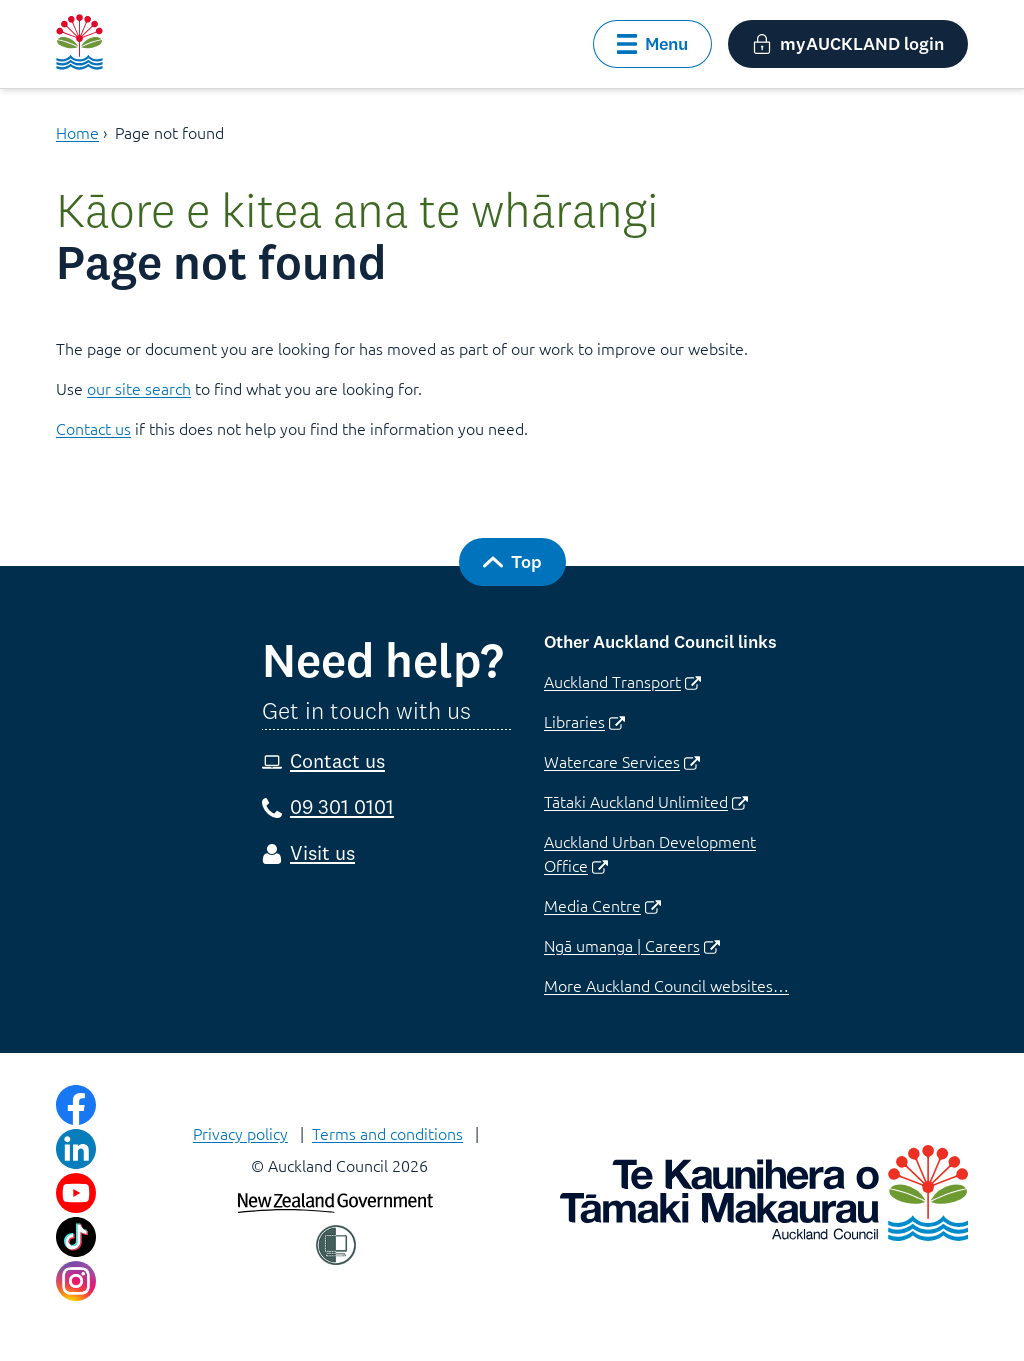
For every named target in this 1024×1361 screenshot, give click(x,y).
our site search (139, 388)
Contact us (93, 428)
